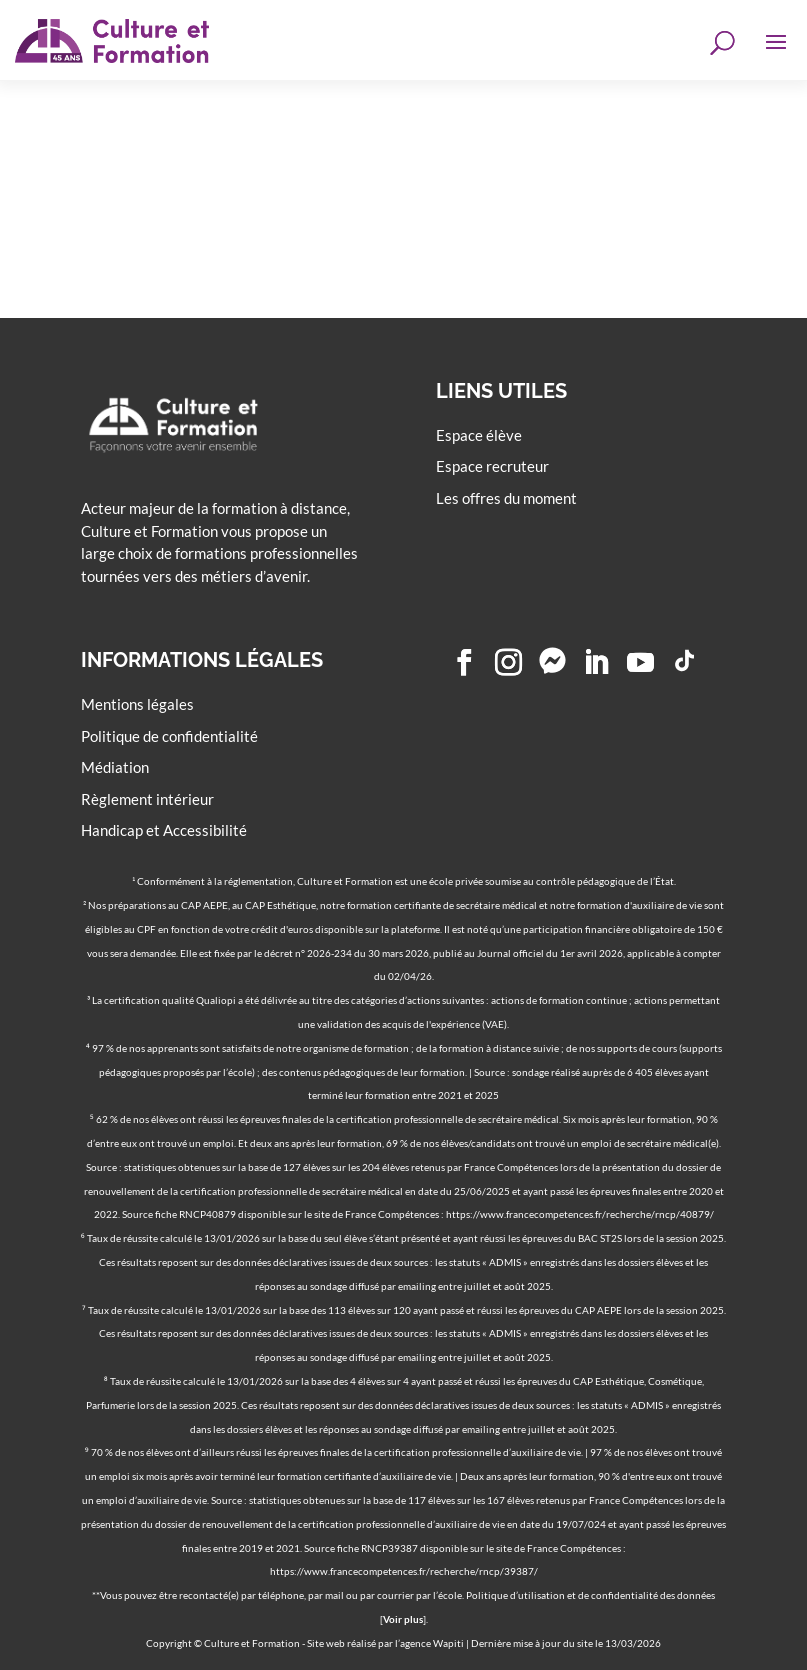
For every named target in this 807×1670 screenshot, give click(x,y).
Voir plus (403, 1619)
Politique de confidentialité (169, 736)
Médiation (115, 767)
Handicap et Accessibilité (164, 830)
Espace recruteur (492, 466)
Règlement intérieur (147, 798)
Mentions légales (137, 704)
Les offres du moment (506, 498)
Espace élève (479, 435)
